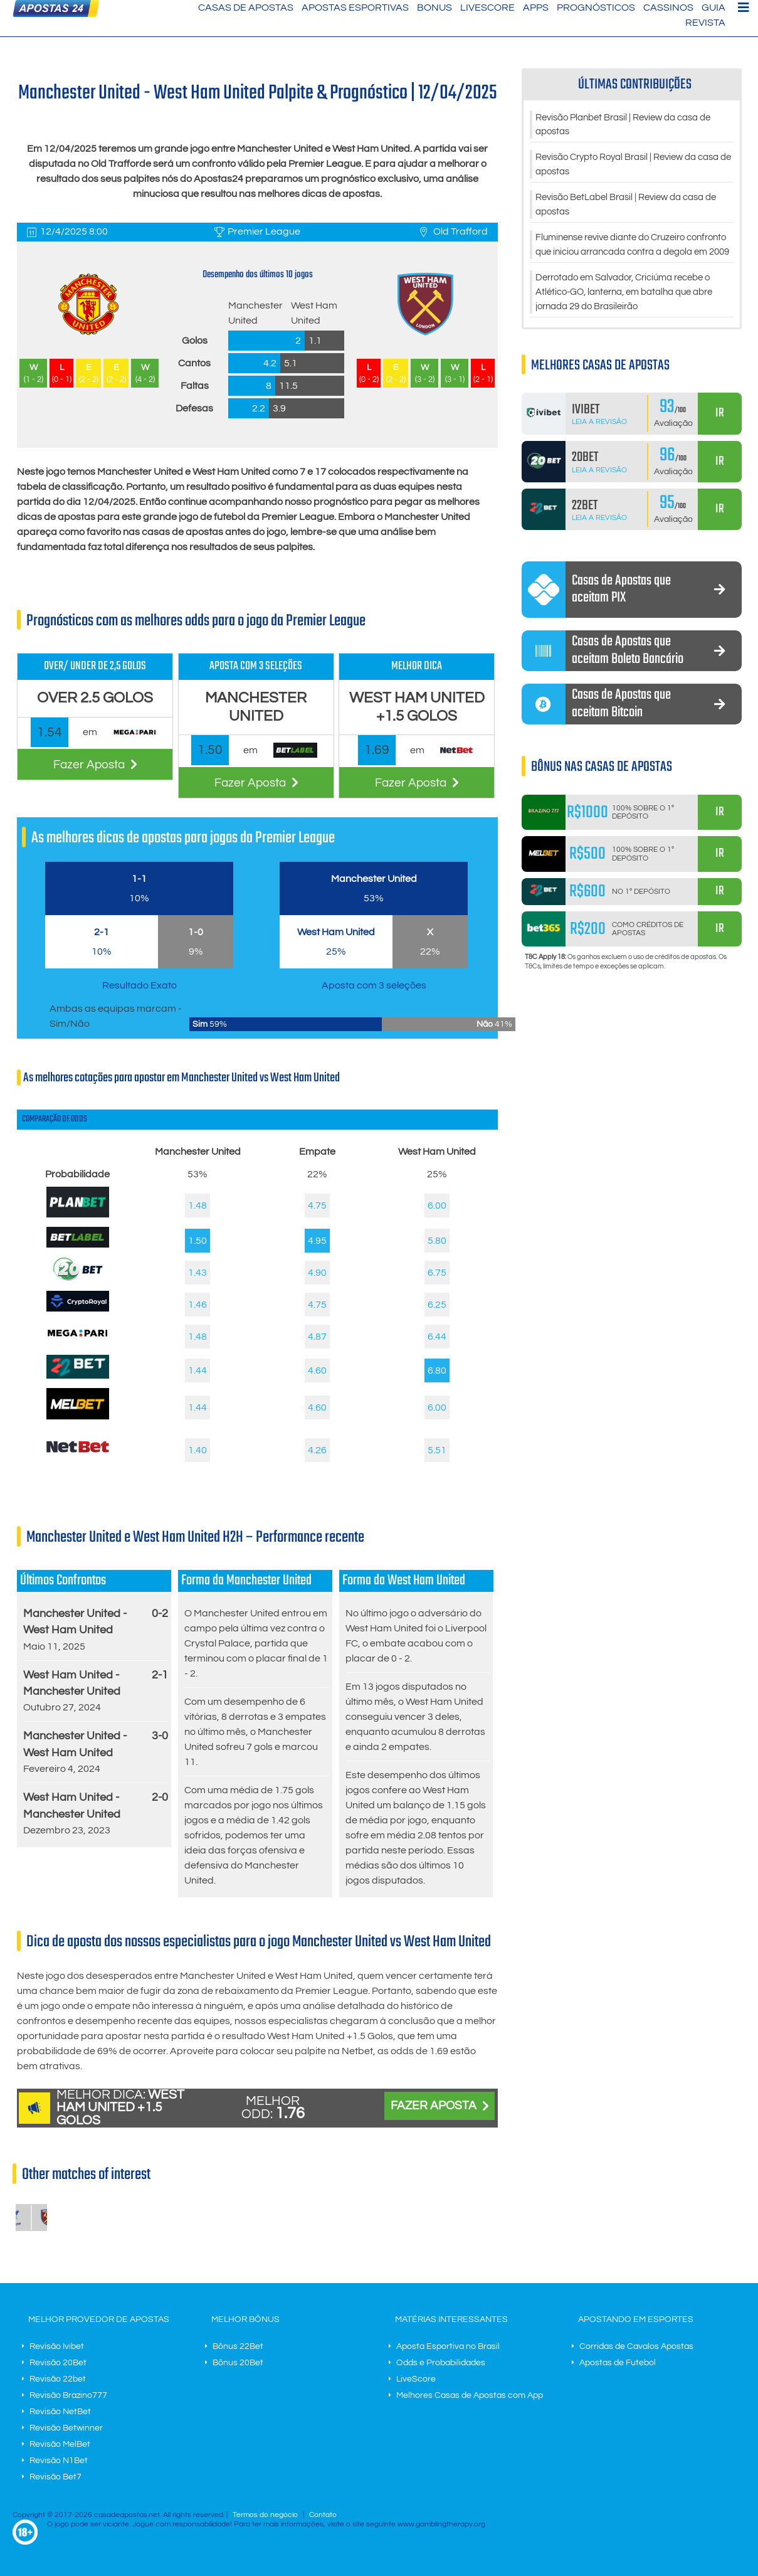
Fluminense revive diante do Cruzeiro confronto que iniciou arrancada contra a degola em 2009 (628, 257)
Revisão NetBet (60, 2411)
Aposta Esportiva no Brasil (448, 2346)
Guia (713, 8)
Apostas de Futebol (617, 2362)
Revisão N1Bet (58, 2460)
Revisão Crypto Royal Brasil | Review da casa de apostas (623, 166)
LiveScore (487, 8)
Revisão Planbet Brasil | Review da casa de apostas (631, 125)
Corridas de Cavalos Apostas (636, 2346)
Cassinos (668, 8)
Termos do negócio (265, 2515)
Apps (536, 8)
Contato (323, 2515)
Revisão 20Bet (58, 2362)
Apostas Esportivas (355, 8)
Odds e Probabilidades (440, 2362)
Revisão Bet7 (55, 2477)
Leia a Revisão (599, 444)
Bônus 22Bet (238, 2346)
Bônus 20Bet (238, 2362)
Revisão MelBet (59, 2444)
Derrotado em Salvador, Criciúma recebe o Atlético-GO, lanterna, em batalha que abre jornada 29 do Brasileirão (632, 314)
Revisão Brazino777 (68, 2395)
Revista (705, 23)
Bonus (434, 8)
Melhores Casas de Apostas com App (469, 2395)
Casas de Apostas (245, 8)
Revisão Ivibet (56, 2346)
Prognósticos (596, 8)
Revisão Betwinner (66, 2428)
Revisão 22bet (57, 2379)
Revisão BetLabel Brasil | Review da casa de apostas (627, 208)
